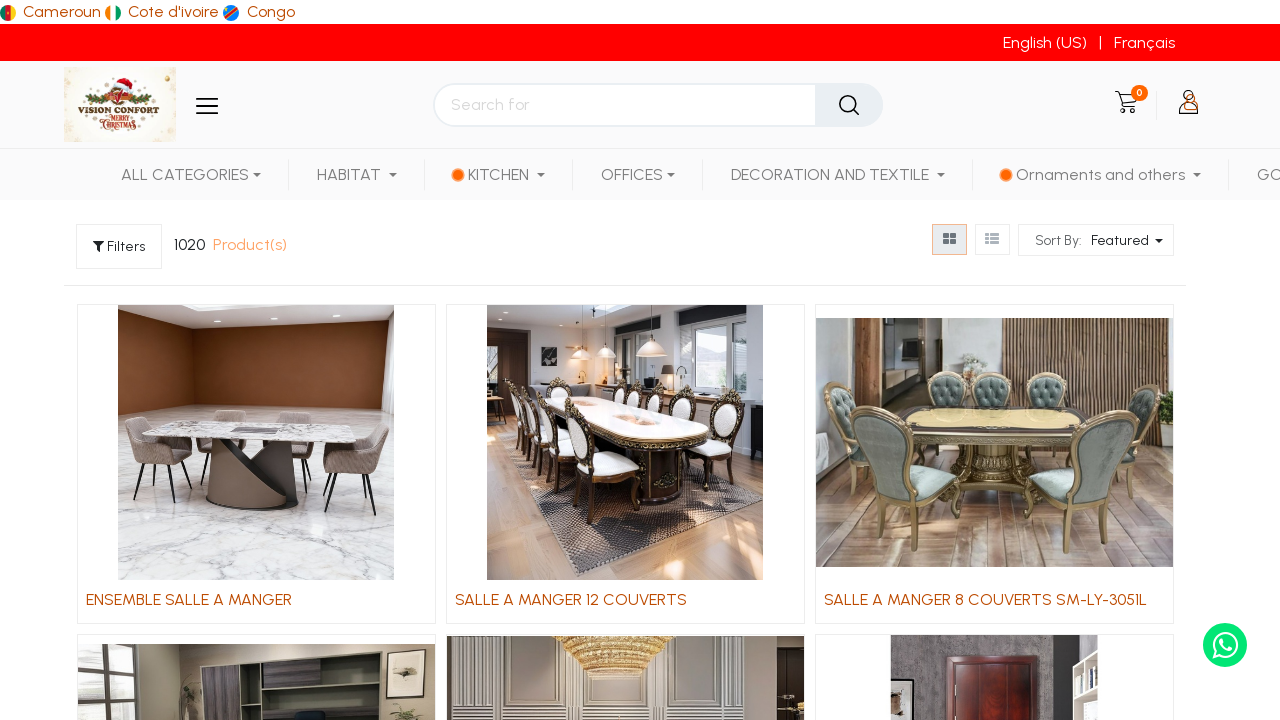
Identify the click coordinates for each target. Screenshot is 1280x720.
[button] (1129, 240)
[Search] (849, 105)
